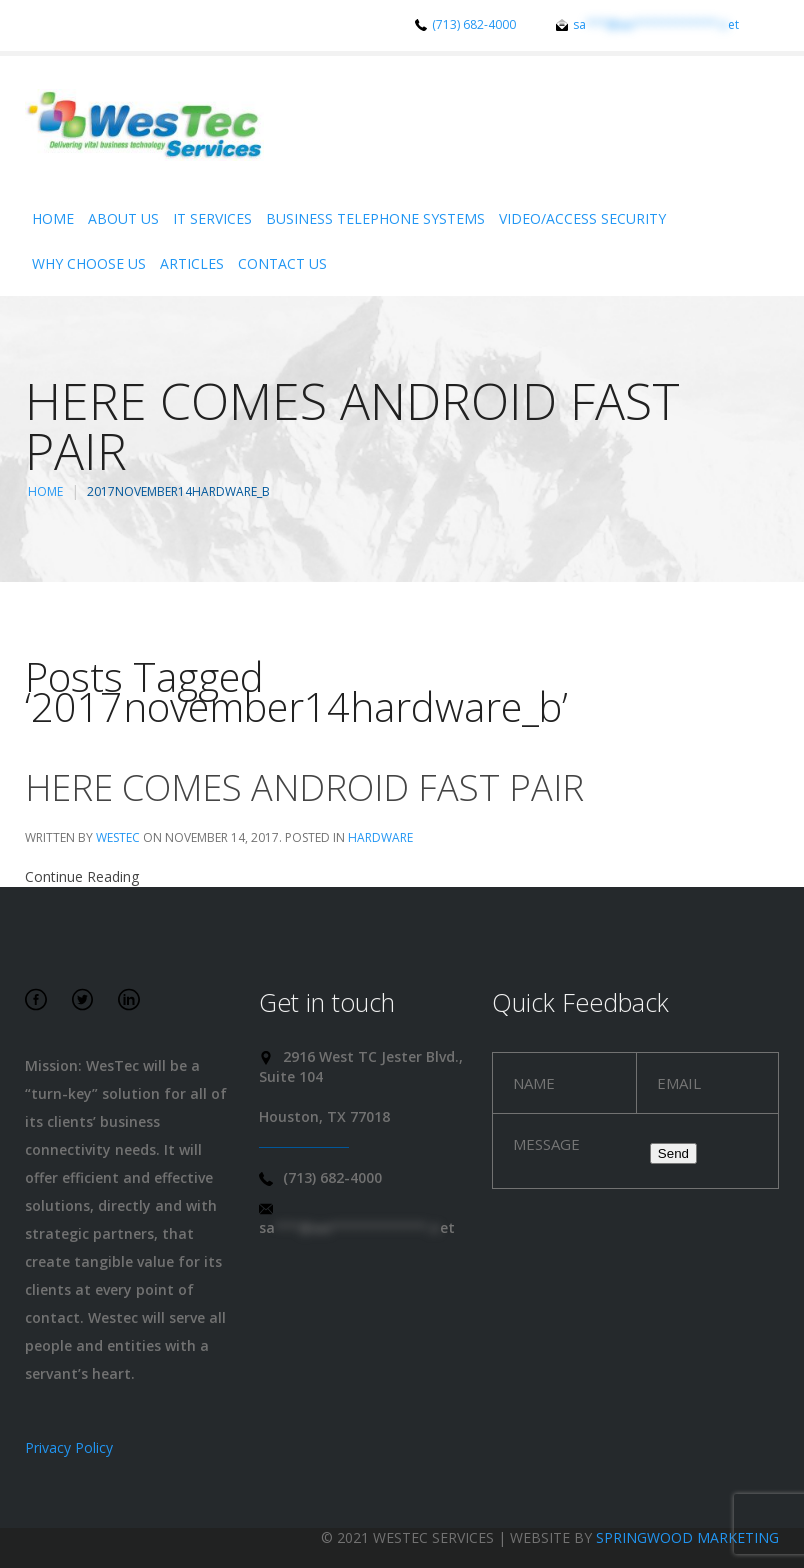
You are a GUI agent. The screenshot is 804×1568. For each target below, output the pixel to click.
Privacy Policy (69, 1447)
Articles (192, 263)
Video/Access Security (582, 218)
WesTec (118, 837)
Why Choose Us (89, 263)
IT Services (212, 218)
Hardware (380, 837)
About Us (123, 218)
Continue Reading (82, 876)
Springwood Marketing (687, 1537)
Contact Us (282, 263)
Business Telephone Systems (375, 218)
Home (53, 218)
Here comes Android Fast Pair (304, 787)
